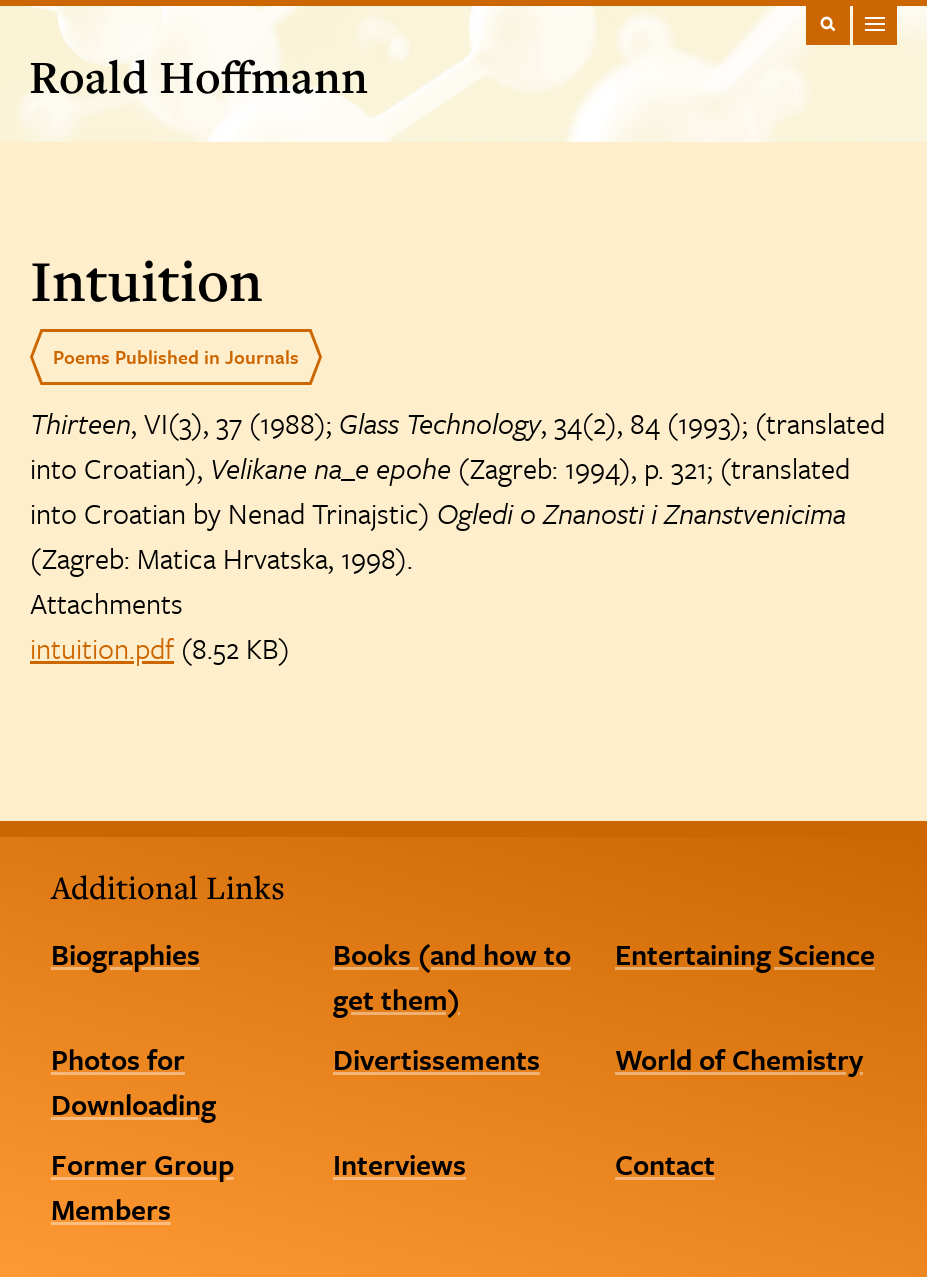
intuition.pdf (102, 648)
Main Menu (875, 23)
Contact (665, 1164)
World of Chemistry (739, 1059)
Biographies (125, 954)
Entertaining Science (745, 954)
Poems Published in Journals (176, 356)
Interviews (399, 1164)
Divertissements (436, 1059)
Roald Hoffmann (198, 76)
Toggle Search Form (828, 23)
